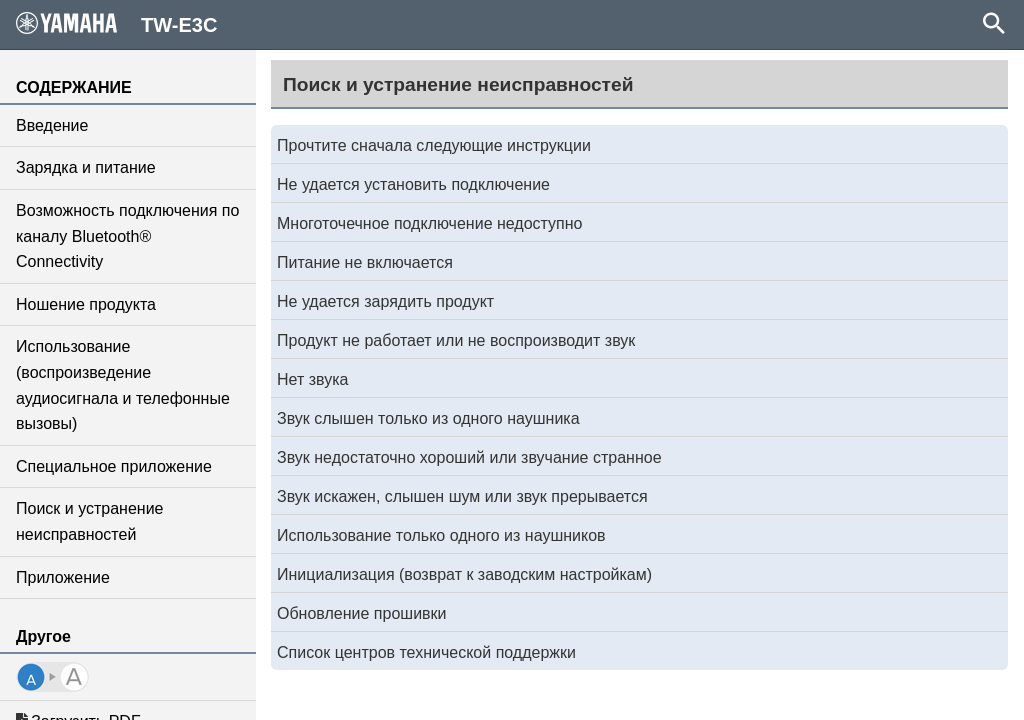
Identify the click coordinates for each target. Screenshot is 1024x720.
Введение (52, 125)
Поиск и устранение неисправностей (90, 521)
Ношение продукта (86, 304)
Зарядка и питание (86, 167)
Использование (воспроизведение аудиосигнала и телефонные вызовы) (123, 385)
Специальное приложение (114, 466)
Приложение (63, 577)
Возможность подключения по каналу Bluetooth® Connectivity (127, 236)
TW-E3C (116, 24)
